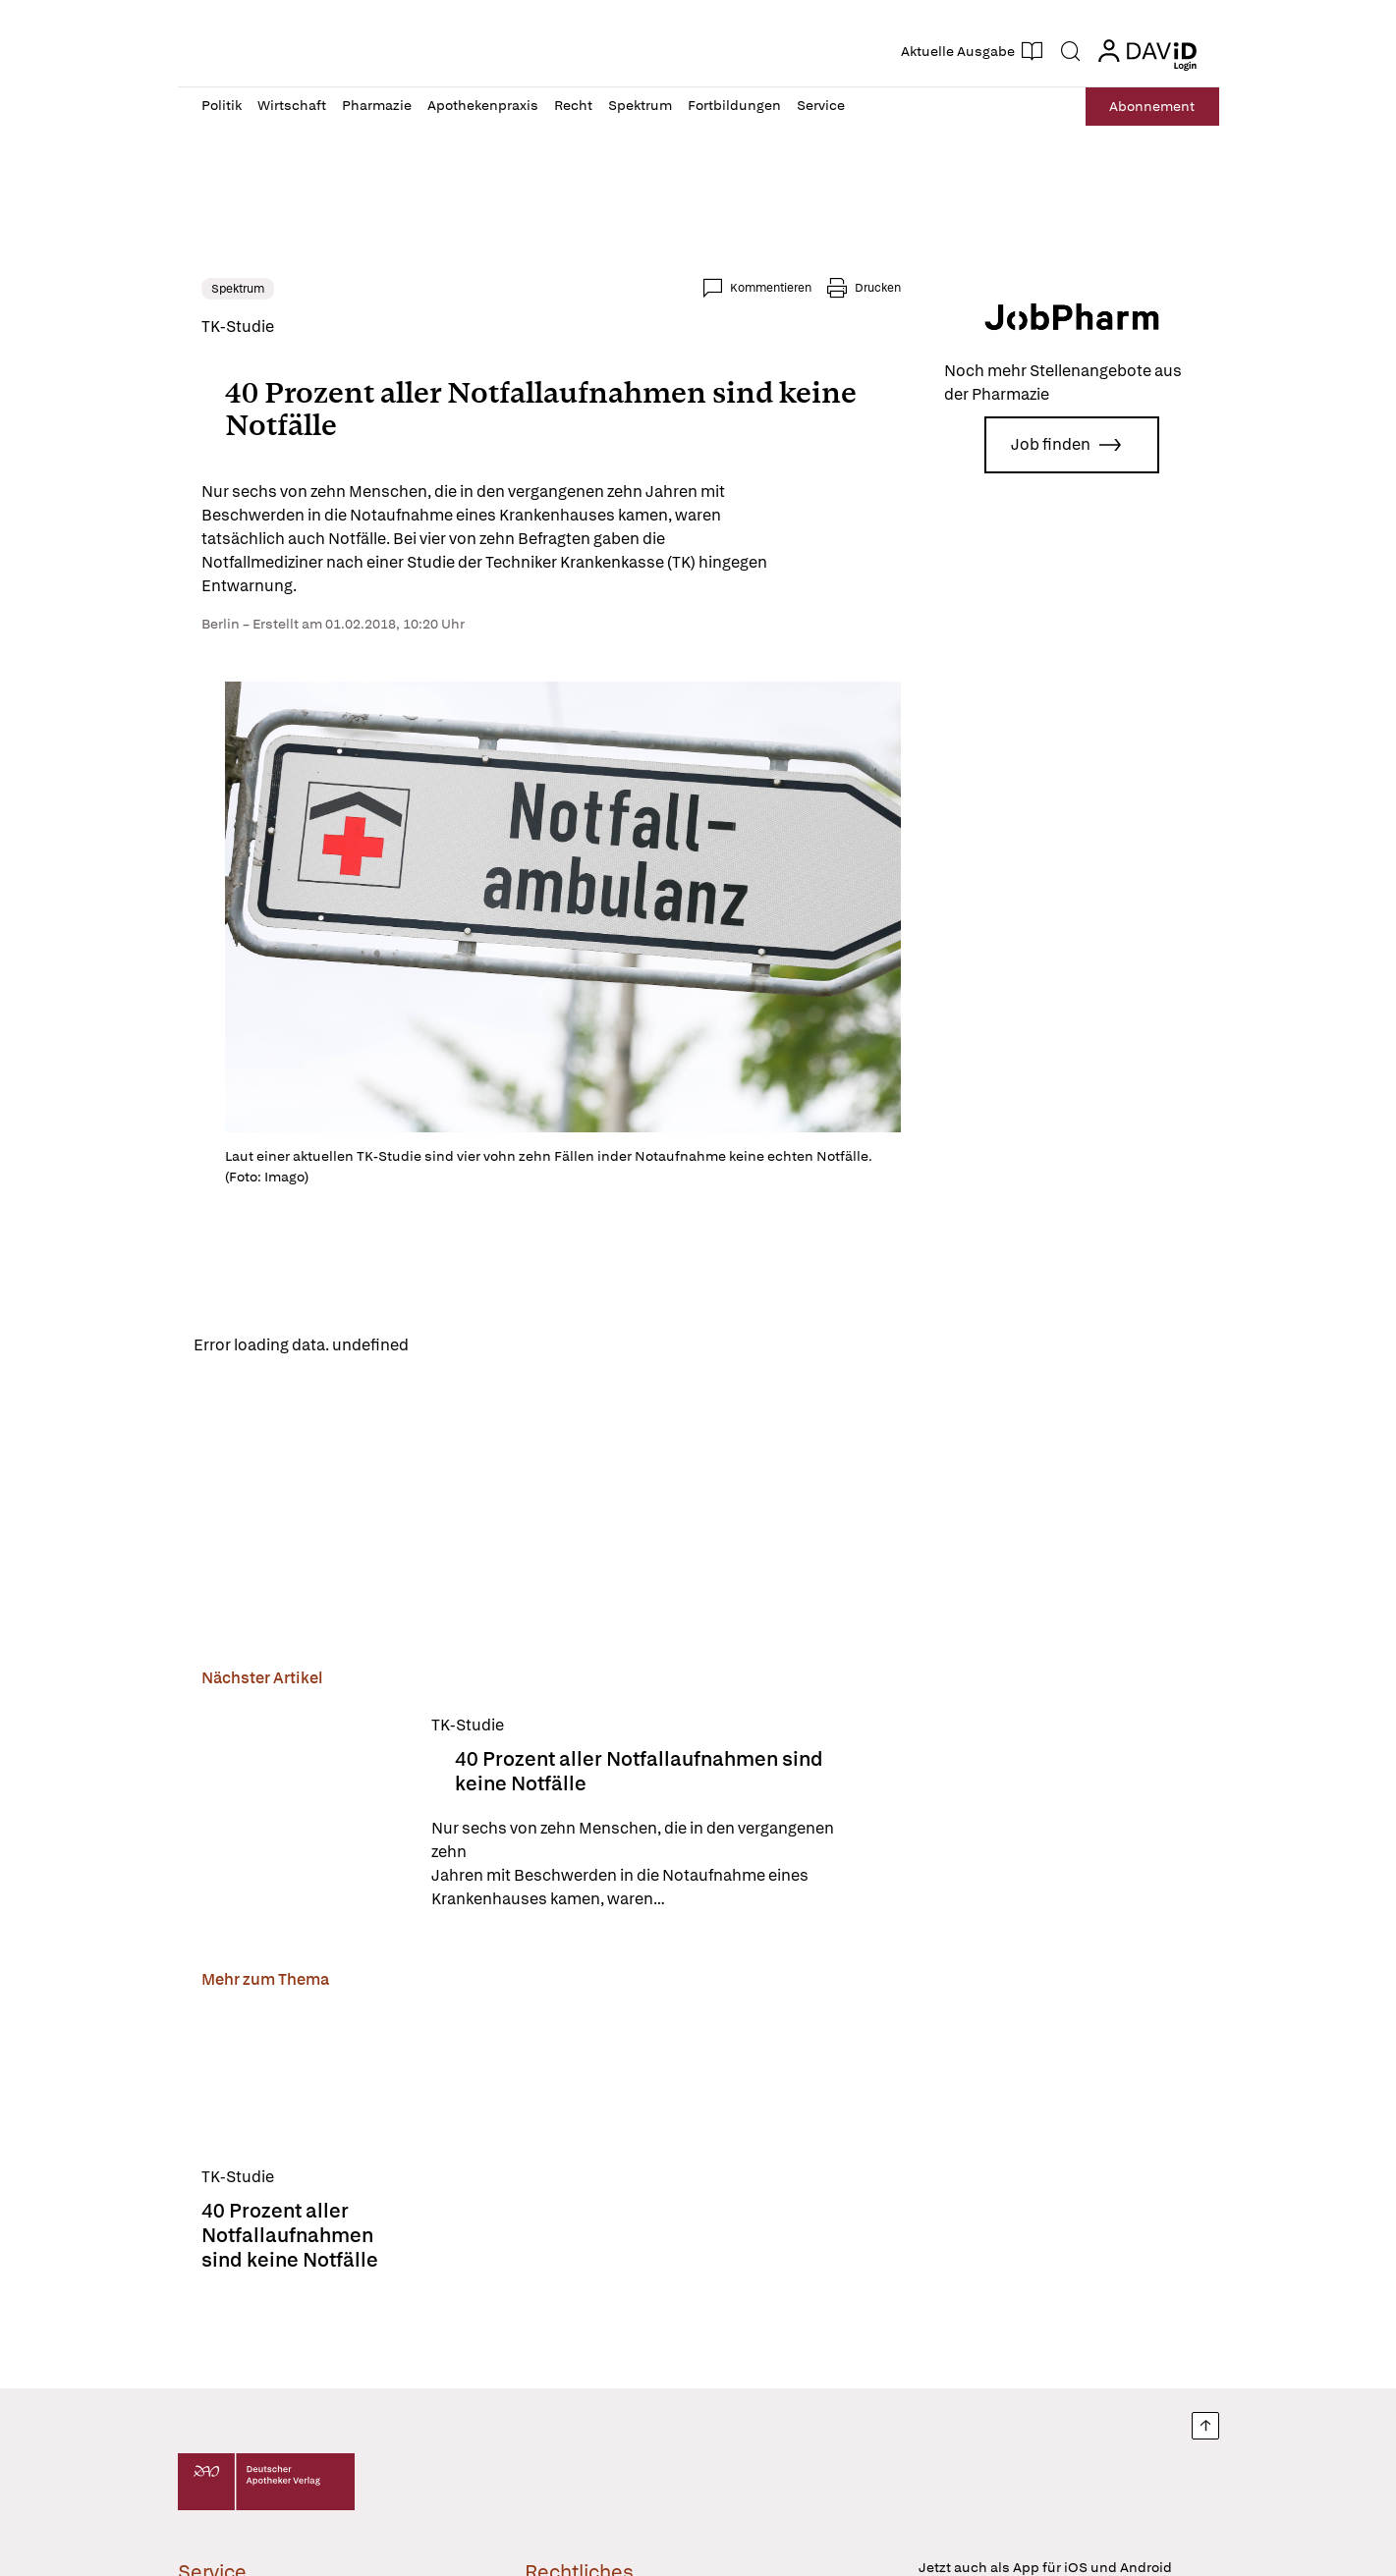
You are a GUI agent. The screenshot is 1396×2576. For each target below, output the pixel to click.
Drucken (878, 288)
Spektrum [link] (237, 289)
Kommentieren (770, 288)
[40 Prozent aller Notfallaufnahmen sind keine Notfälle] (304, 1812)
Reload (450, 1344)
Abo (1152, 106)
